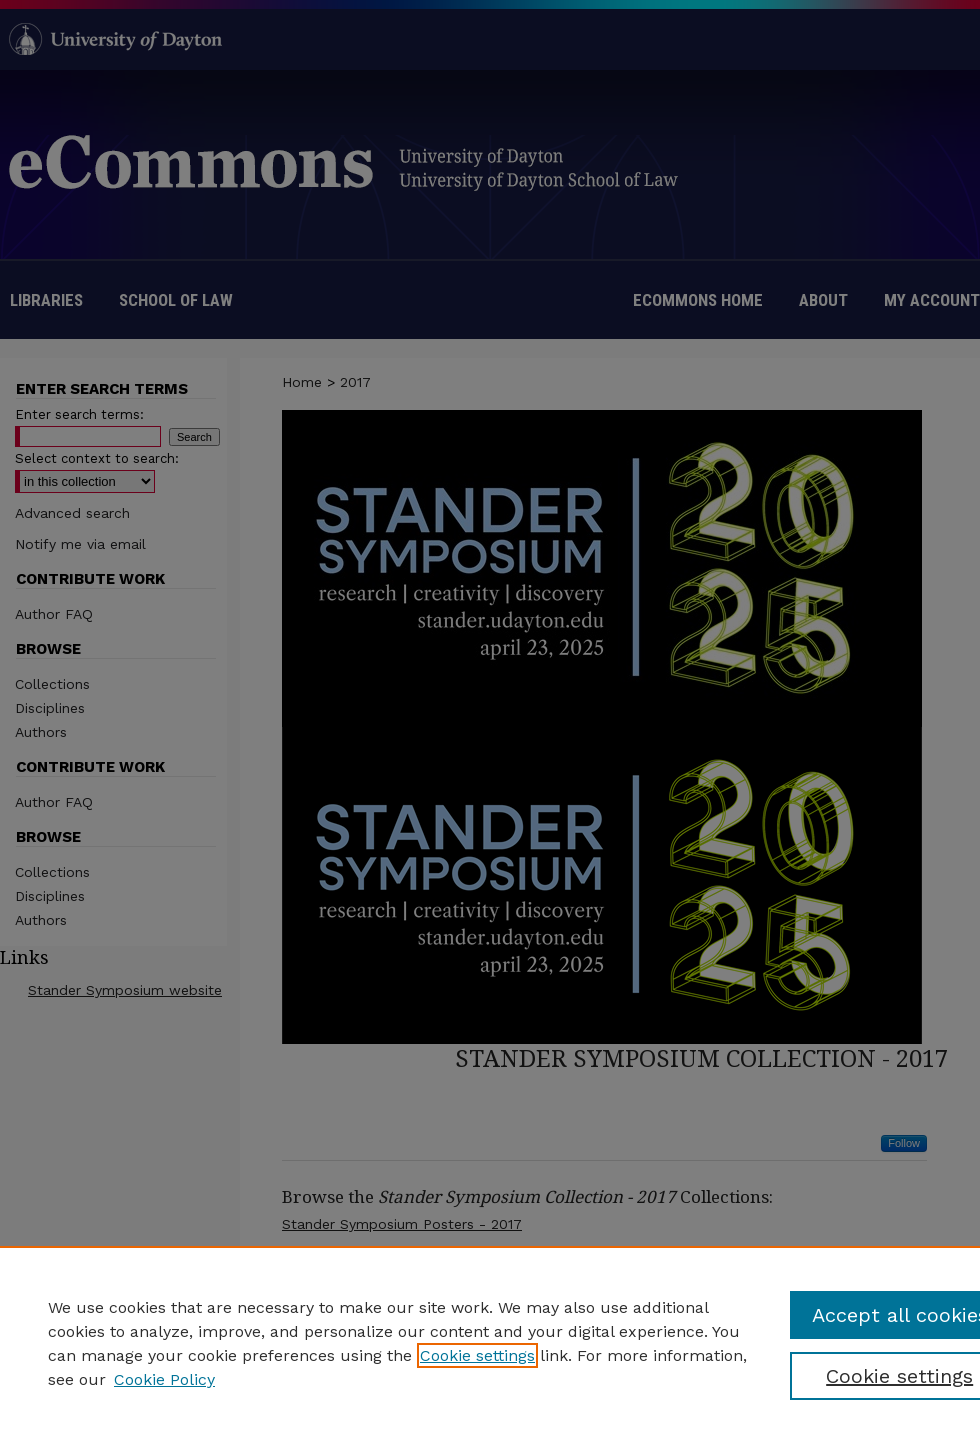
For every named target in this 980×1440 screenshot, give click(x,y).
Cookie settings (477, 1355)
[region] (490, 1343)
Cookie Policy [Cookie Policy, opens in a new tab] (164, 1379)
